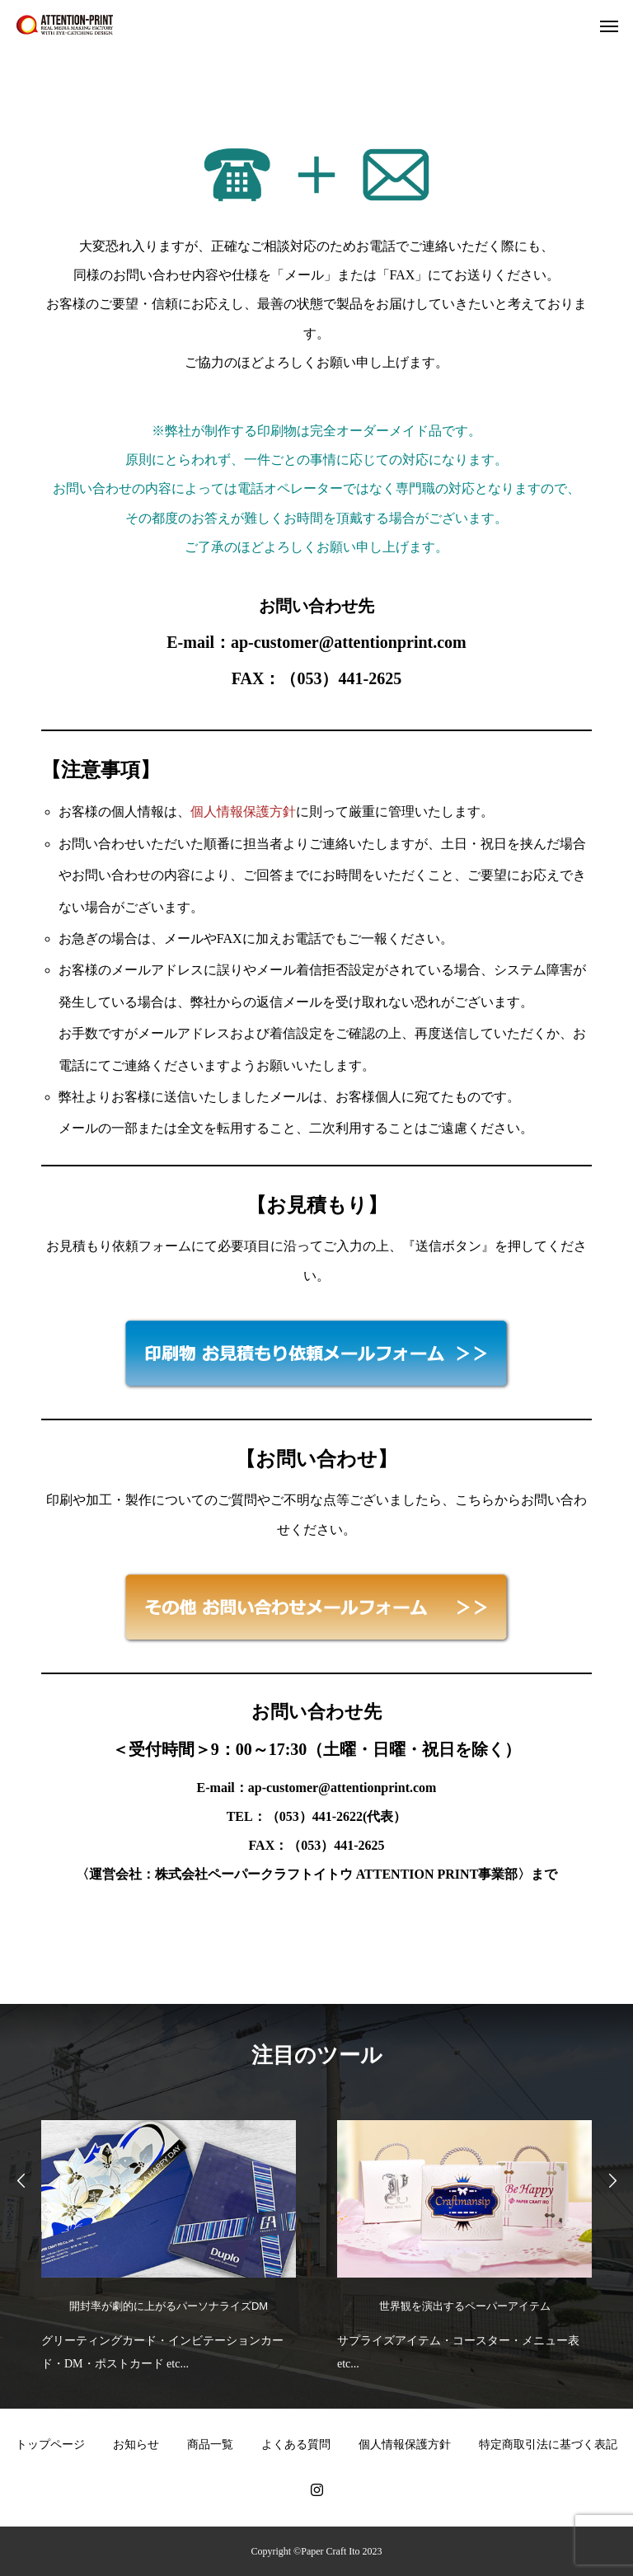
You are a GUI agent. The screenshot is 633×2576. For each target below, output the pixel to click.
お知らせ (136, 2444)
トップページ (50, 2444)
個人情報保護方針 (243, 812)
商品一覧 (210, 2444)
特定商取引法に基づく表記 (548, 2444)
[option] (168, 2242)
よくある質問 (296, 2444)
